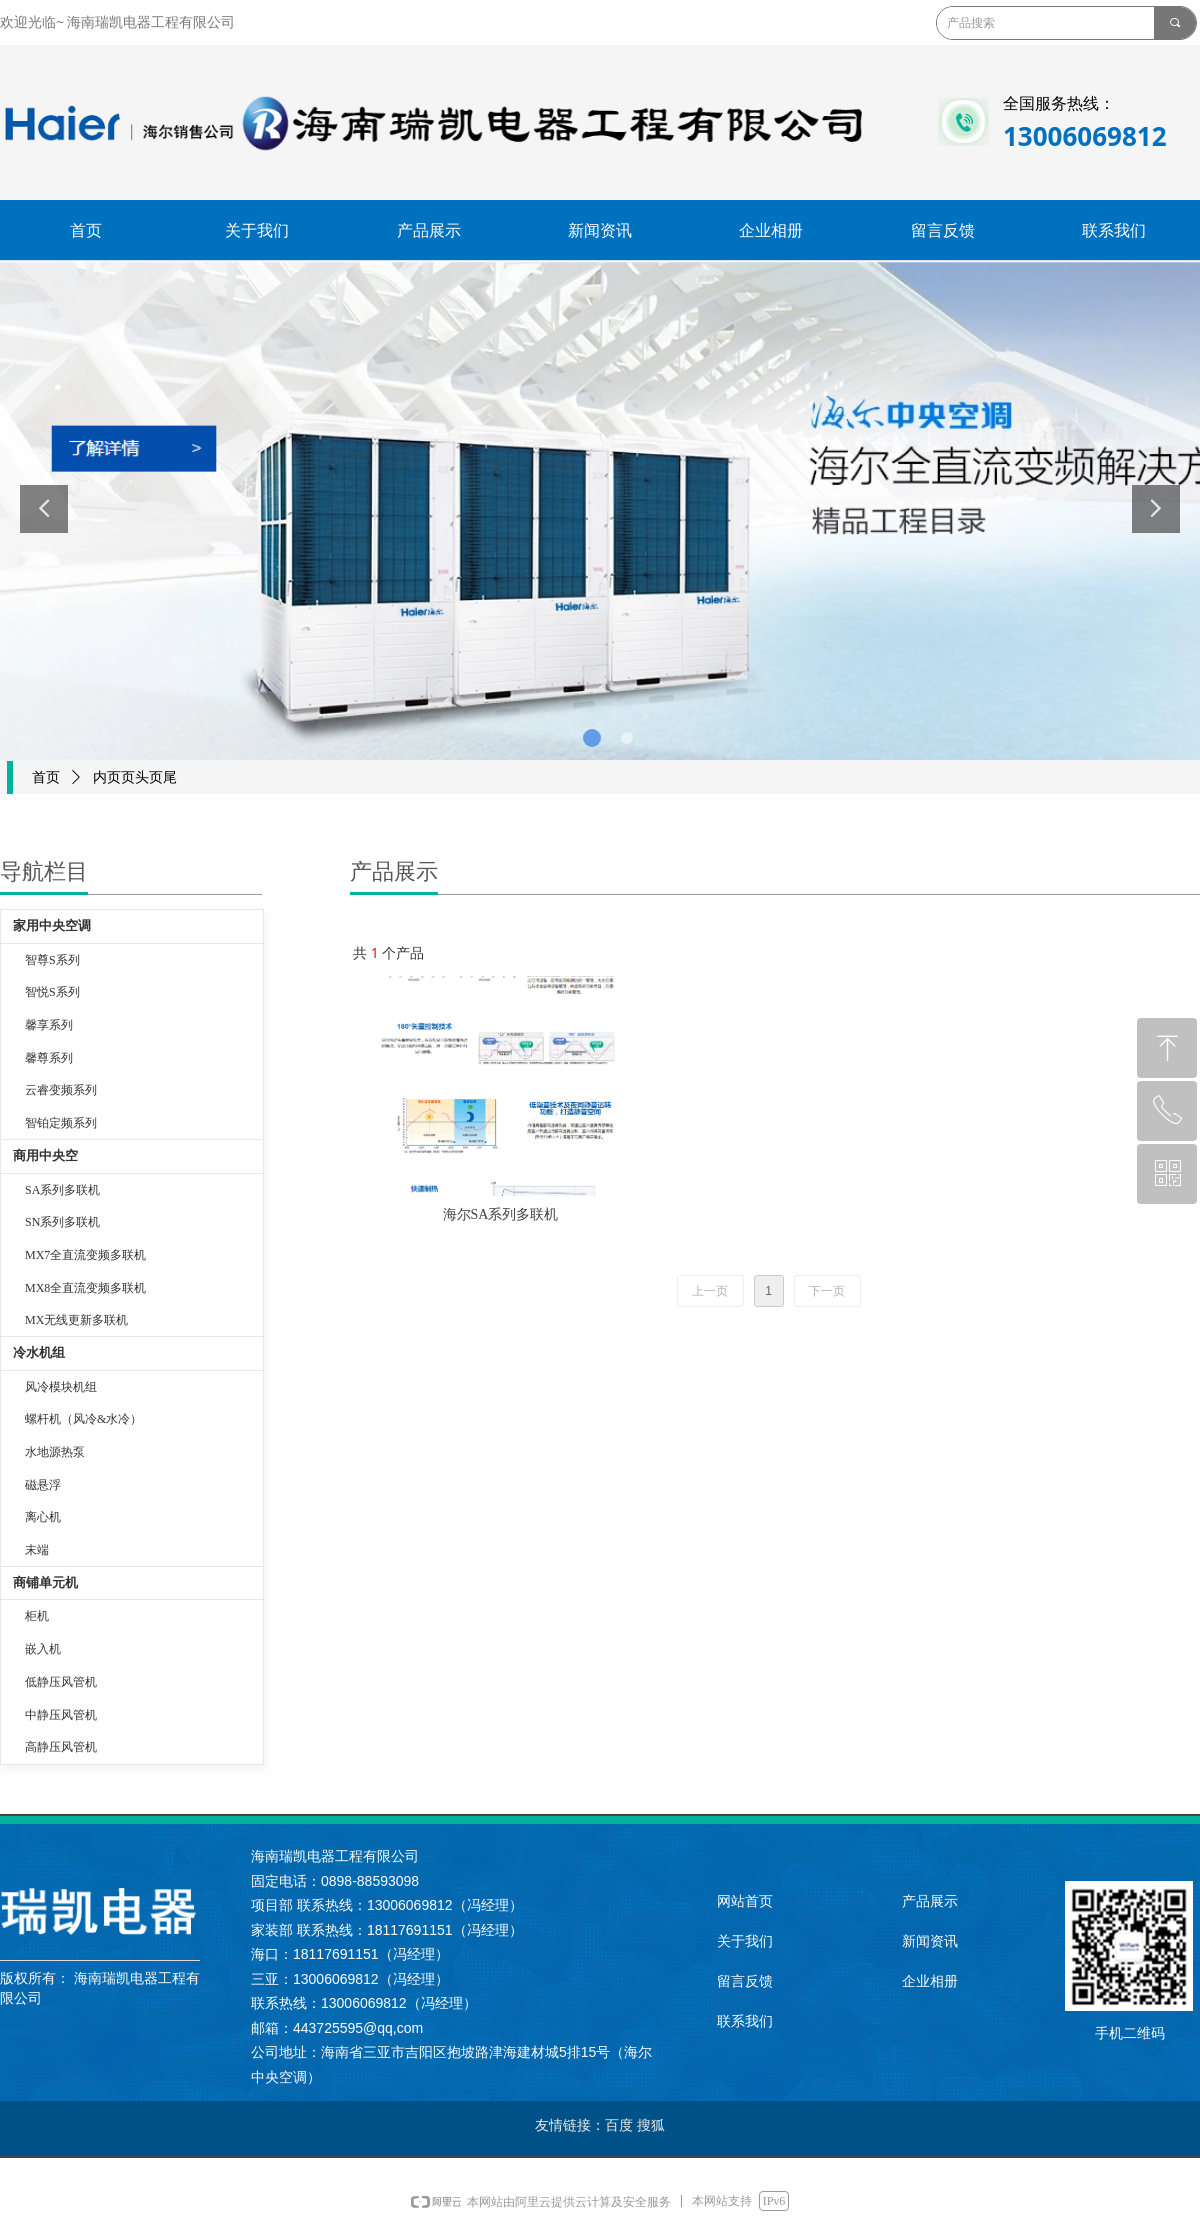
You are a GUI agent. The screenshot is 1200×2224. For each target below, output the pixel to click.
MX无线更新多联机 (76, 1320)
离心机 (43, 1517)
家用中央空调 (52, 925)
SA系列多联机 (62, 1190)
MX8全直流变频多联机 (85, 1288)
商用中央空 (45, 1155)
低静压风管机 (61, 1682)
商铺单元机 (45, 1582)
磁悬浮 (43, 1485)
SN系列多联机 (62, 1222)
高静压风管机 (61, 1747)
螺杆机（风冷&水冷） (83, 1419)
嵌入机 (43, 1649)
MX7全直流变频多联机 (85, 1255)
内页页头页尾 (135, 777)
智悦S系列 (52, 992)
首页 (46, 777)
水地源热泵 (55, 1452)
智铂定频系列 (61, 1123)
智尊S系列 (52, 960)
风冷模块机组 (61, 1387)
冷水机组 (39, 1352)
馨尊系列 (49, 1058)
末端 (37, 1550)
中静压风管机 (61, 1715)
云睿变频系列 (61, 1090)
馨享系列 (49, 1025)
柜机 (37, 1616)
